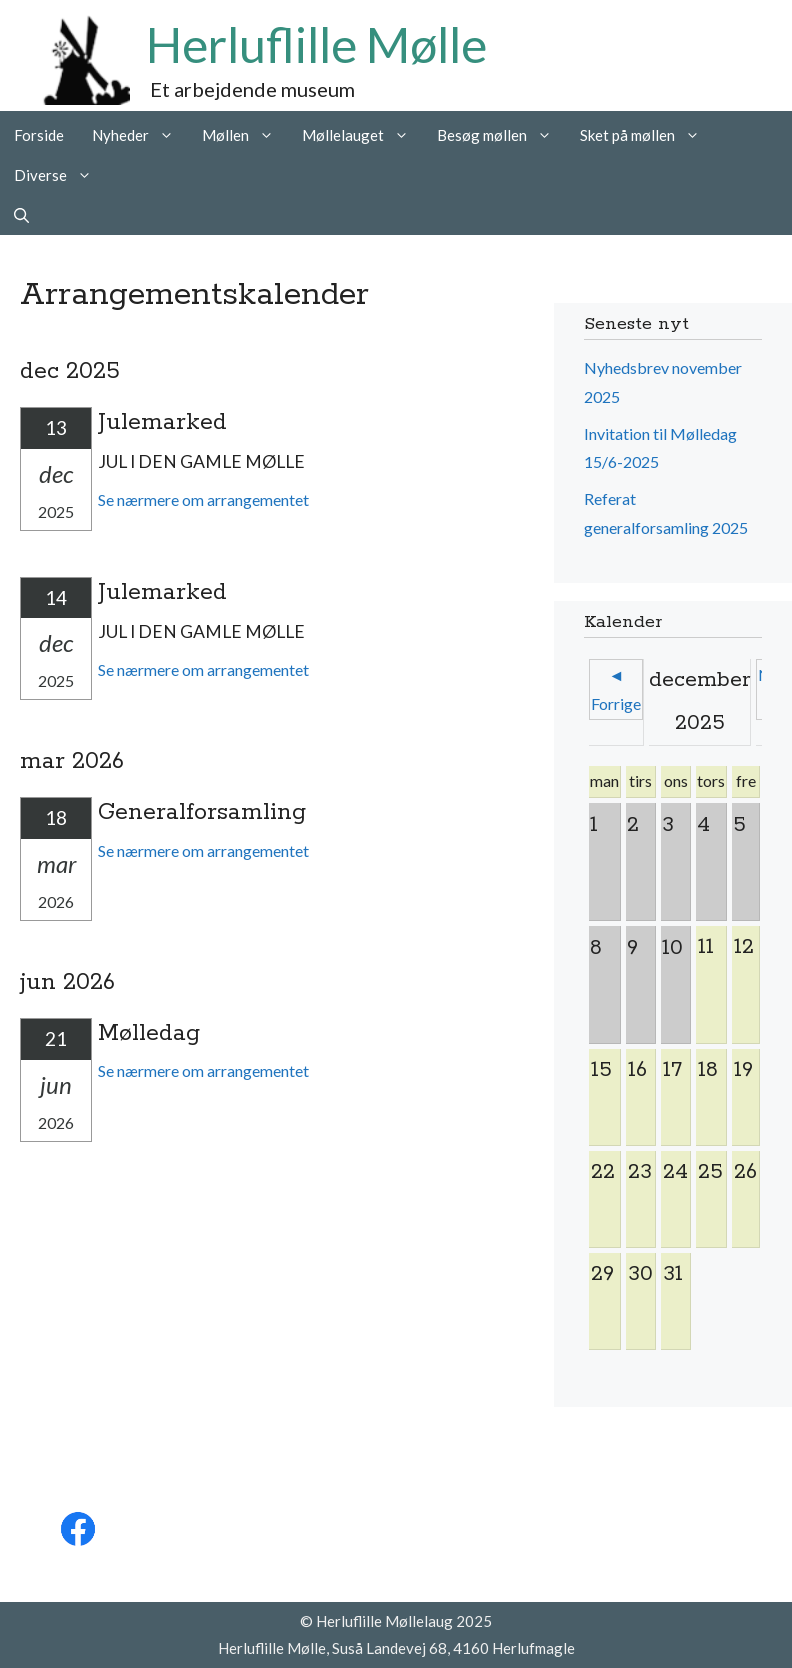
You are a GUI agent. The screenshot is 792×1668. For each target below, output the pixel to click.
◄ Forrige (616, 689)
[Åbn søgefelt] (21, 215)
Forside (39, 135)
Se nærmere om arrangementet (203, 499)
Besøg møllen (501, 135)
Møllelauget (362, 135)
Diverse (60, 175)
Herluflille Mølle (316, 44)
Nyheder (140, 135)
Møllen (245, 135)
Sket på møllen (647, 135)
